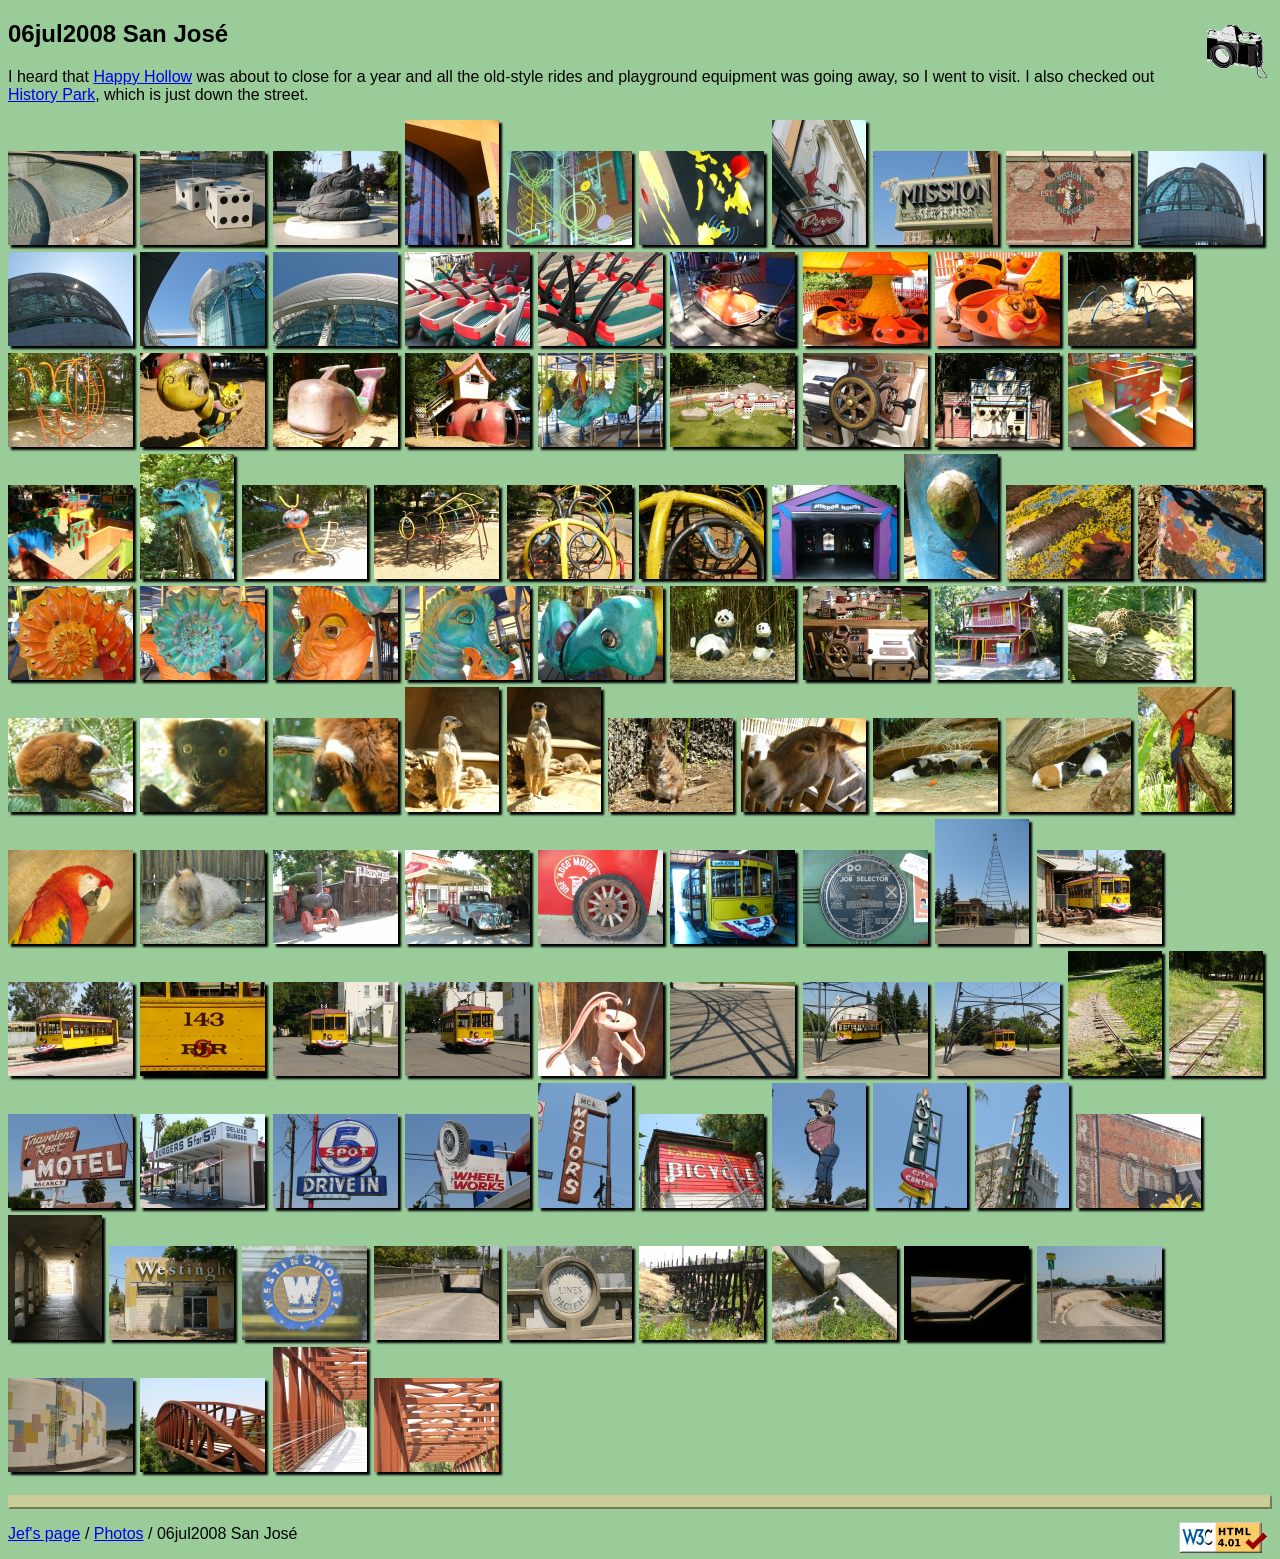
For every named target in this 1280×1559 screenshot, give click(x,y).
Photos (119, 1533)
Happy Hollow (142, 76)
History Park (51, 94)
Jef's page (44, 1533)
